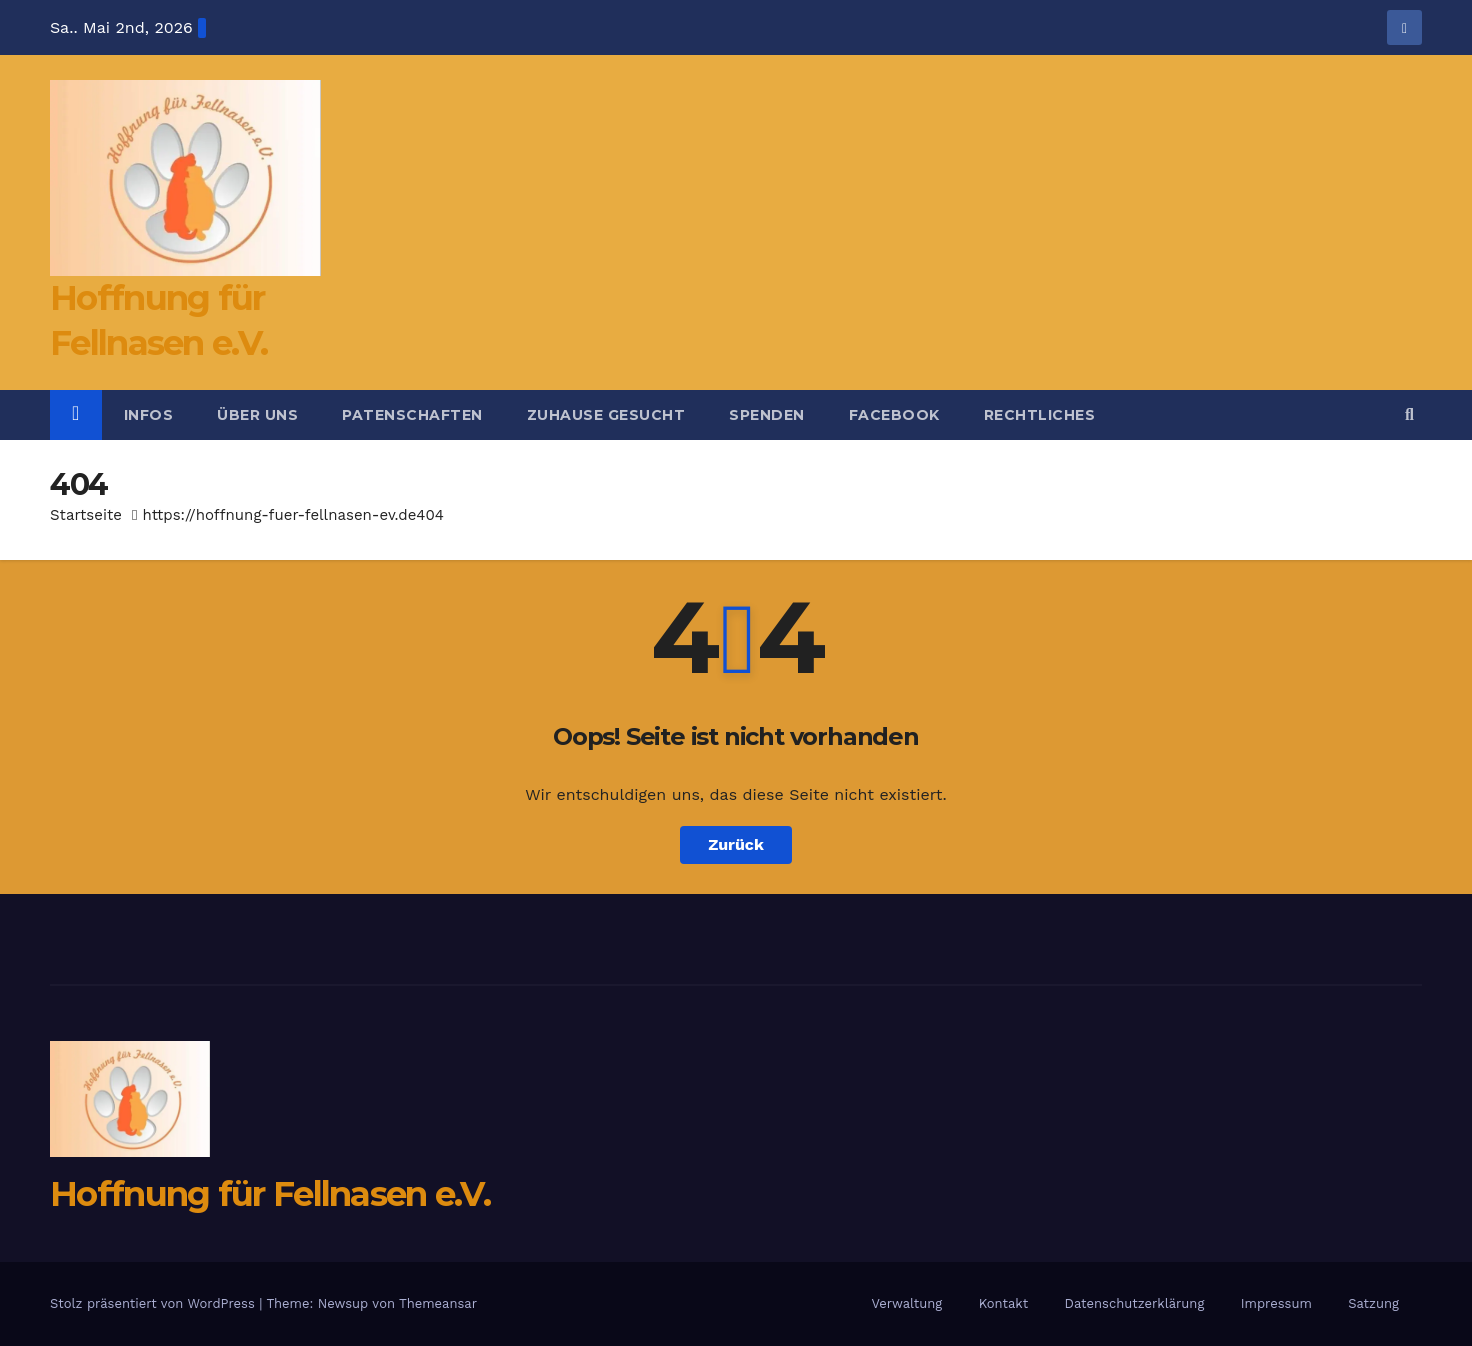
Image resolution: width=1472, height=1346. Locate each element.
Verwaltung (906, 1303)
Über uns (257, 415)
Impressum (1276, 1303)
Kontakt (1003, 1303)
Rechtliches (1040, 415)
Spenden (767, 415)
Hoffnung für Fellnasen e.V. (270, 1194)
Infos (149, 415)
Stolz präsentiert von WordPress (154, 1303)
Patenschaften (412, 415)
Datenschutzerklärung (1135, 1303)
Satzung (1373, 1303)
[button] (1409, 414)
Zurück (736, 844)
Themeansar (438, 1303)
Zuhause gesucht (606, 415)
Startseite (86, 515)
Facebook (894, 415)
